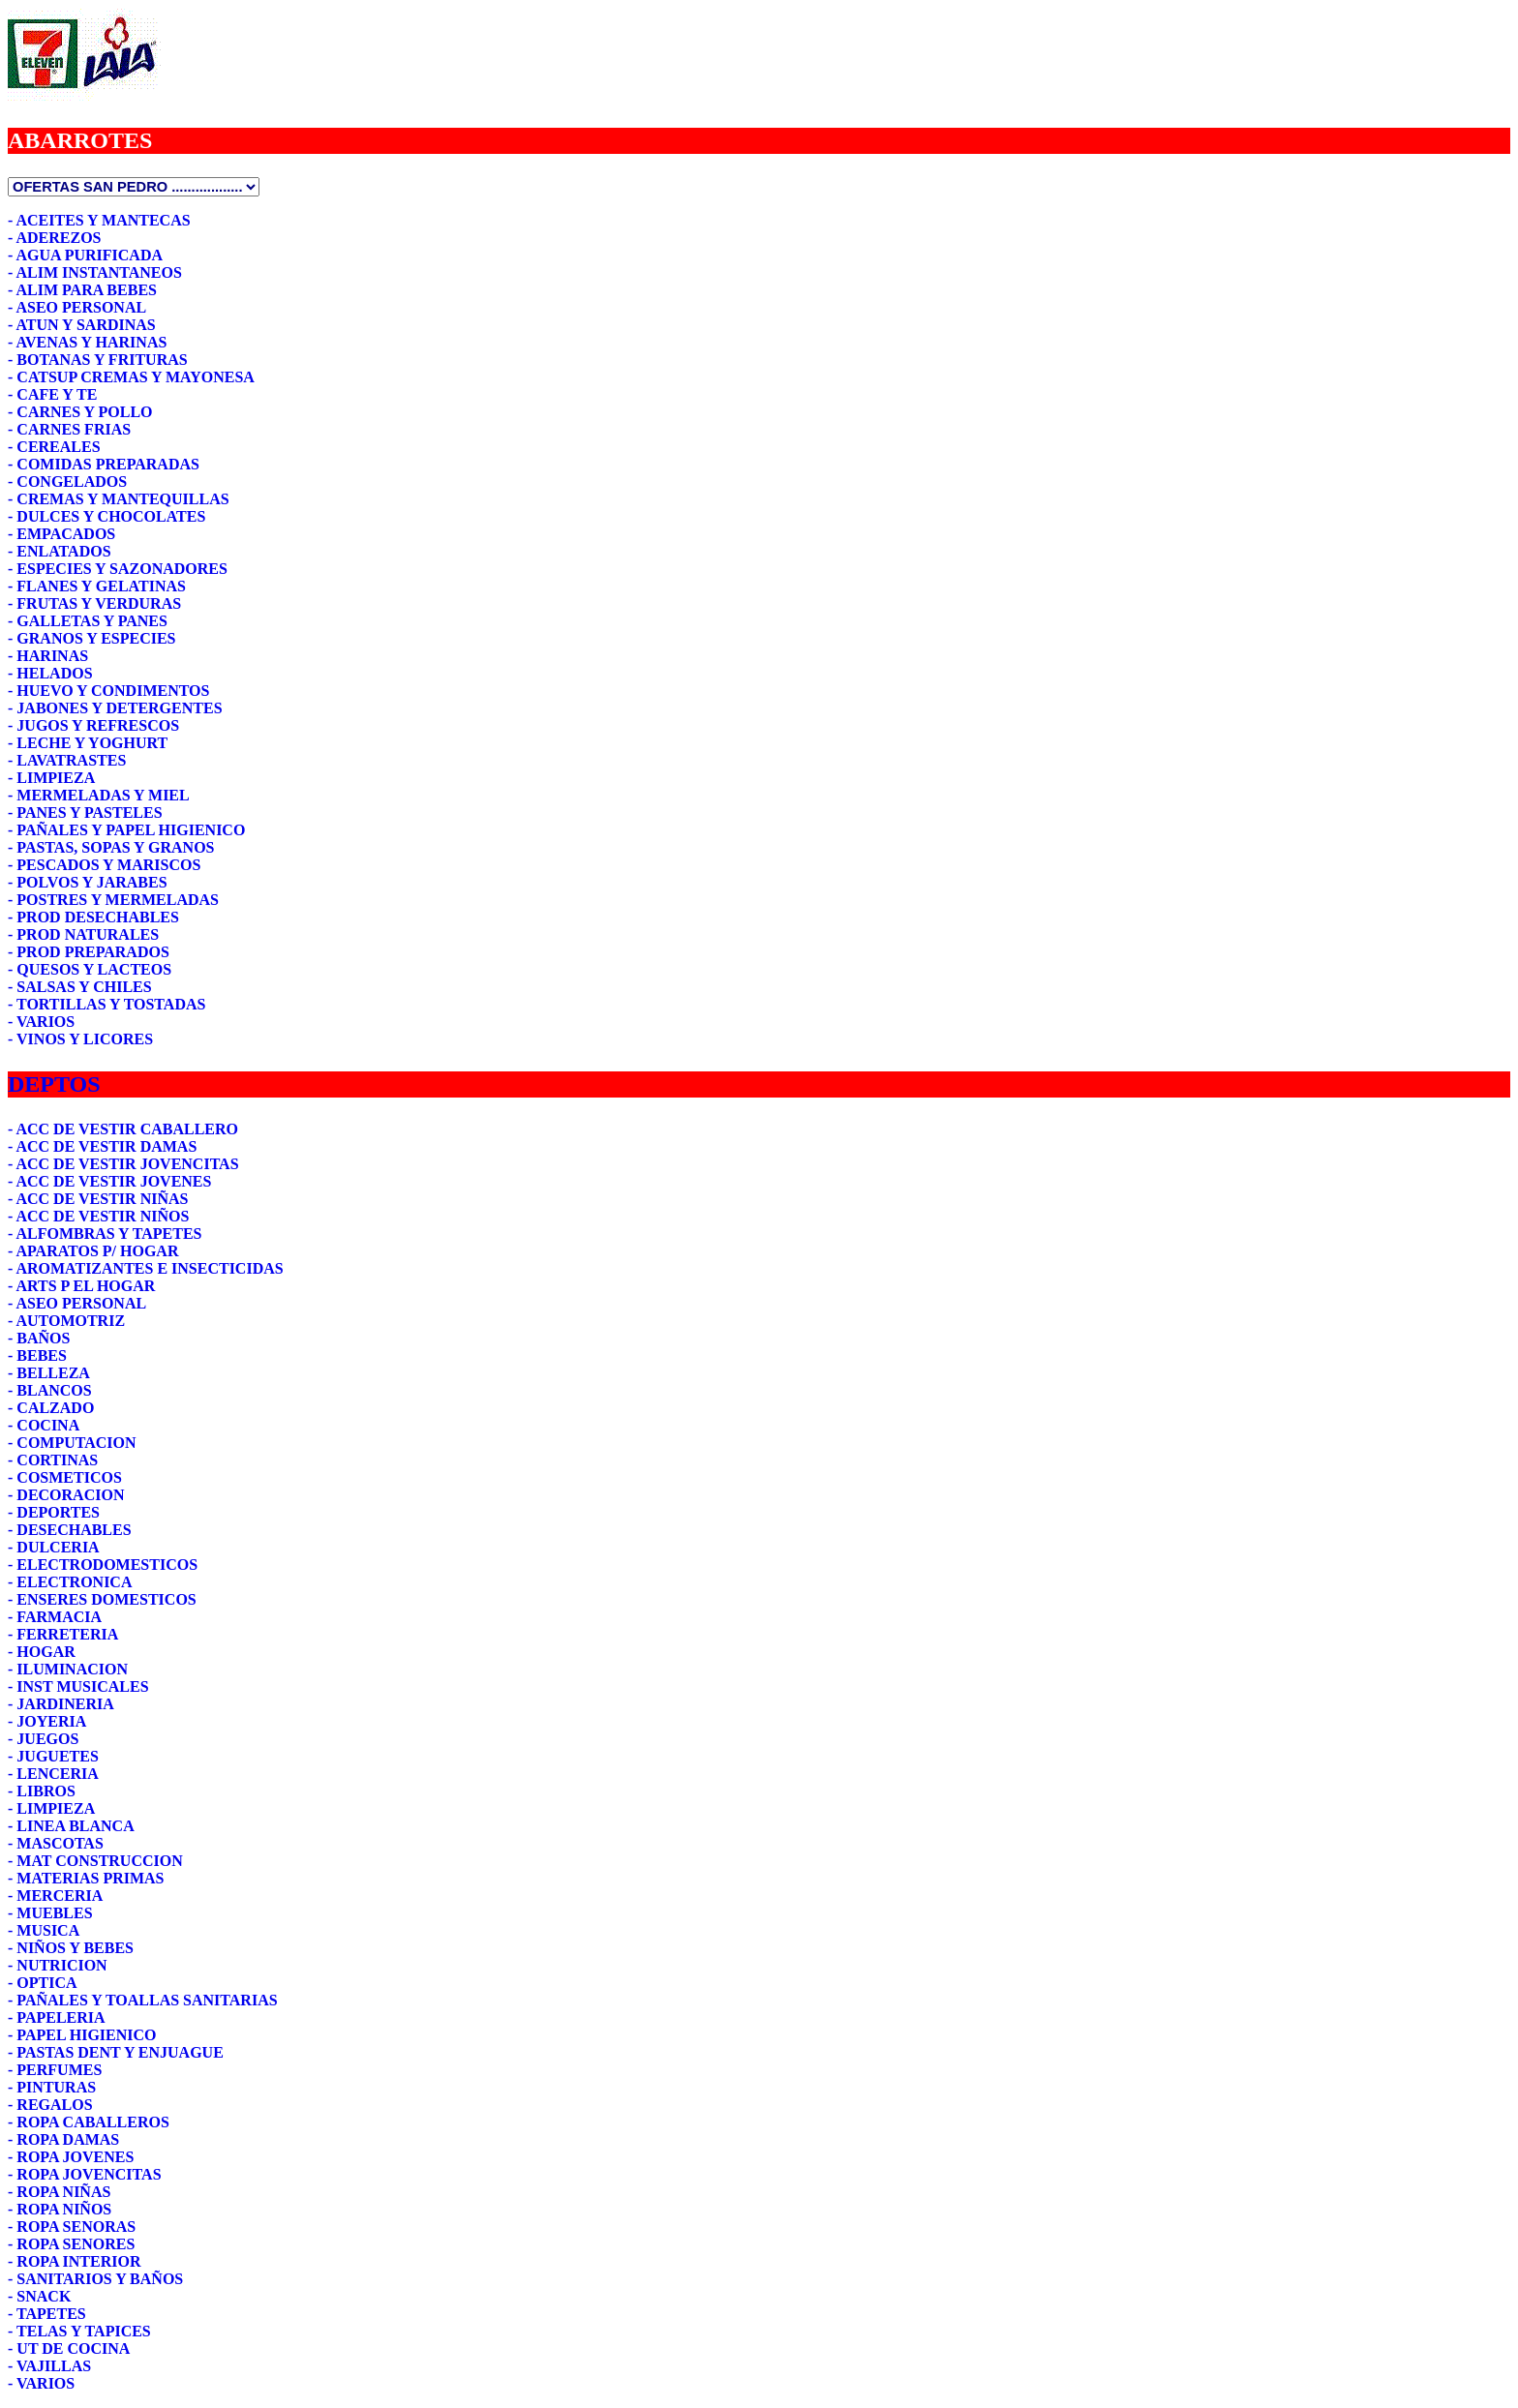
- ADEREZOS (54, 237)
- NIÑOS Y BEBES (71, 1948)
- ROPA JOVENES (71, 2157)
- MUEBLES (50, 1913)
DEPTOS (54, 1084)
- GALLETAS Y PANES (87, 621)
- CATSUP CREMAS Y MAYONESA (131, 377)
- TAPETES (47, 2313)
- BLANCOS (50, 1390)
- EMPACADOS (61, 534)
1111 (133, 186)
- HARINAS (48, 655)
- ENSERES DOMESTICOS (102, 1599)
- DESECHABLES (70, 1529)
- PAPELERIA (57, 2017)
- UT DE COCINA (69, 2348)
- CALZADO (51, 1408)
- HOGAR (42, 1651)
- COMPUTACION (72, 1442)
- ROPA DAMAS (63, 2139)
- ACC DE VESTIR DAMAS (102, 1146)
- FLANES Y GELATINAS (97, 586)
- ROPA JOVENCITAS (85, 2174)
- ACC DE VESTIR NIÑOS (98, 1216)
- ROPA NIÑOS (59, 2209)
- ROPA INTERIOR (74, 2261)
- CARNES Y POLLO (80, 412)
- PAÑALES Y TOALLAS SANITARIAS (143, 2000)
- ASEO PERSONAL (77, 307)
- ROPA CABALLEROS (88, 2122)
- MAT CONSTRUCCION (95, 1860)
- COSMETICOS (65, 1477)
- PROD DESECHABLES (93, 917)
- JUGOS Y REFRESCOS (93, 725)
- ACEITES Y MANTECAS (99, 220)
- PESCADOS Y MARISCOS (104, 865)
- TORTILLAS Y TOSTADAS (106, 1004)
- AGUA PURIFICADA (85, 255)
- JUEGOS (43, 1739)
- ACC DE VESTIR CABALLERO (123, 1129)
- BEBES (37, 1355)
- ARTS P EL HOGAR (81, 1286)
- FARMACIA (55, 1617)
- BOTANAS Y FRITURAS (98, 359)
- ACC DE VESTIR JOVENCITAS (123, 1164)
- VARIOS (41, 1021)
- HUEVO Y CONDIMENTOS (108, 690)
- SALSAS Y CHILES (80, 986)
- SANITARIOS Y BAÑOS (95, 2279)
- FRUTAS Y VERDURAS (94, 603)
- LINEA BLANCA (71, 1826)
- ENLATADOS (59, 551)
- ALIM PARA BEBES (82, 290)
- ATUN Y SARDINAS (82, 324)
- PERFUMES (55, 2070)
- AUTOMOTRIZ (66, 1320)
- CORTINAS (53, 1460)
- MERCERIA (55, 1895)
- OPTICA (42, 1982)
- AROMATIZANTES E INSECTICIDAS (146, 1268)
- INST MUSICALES (78, 1686)
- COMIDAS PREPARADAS (103, 464)
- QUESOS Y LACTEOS (89, 969)
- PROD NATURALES (83, 934)
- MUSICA (43, 1930)
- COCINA (43, 1425)
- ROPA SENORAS (72, 2226)
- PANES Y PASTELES (85, 812)
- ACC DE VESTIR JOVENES (109, 1181)
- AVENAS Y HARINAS (87, 342)
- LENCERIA (53, 1773)
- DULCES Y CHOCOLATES (106, 516)
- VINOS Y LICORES (80, 1039)
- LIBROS (42, 1791)
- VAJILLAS (49, 2366)
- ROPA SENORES (71, 2244)
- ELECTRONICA (70, 1582)
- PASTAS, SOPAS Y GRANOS (111, 847)
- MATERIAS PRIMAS (86, 1878)
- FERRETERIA (63, 1634)
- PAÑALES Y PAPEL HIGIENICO (126, 830)
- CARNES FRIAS (69, 429)
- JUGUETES (53, 1756)
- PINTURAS (52, 2087)
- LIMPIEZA (51, 777)
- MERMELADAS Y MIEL (99, 795)
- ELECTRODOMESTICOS (102, 1564)
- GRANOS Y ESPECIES (92, 638)
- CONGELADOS (67, 481)
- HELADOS (50, 673)
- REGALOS (50, 2104)
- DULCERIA (54, 1547)
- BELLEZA (49, 1373)
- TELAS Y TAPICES (79, 2331)
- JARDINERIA (61, 1704)
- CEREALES (54, 446)
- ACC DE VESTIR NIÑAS (98, 1198)
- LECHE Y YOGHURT (87, 743)
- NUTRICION (57, 1965)
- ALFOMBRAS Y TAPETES (104, 1233)
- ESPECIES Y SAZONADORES (118, 568)
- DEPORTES (54, 1512)
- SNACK (39, 2296)
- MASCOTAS (56, 1843)
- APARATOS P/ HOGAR (93, 1251)
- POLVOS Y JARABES (87, 882)
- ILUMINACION (68, 1669)
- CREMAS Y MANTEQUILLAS (118, 499)
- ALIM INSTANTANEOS (95, 272)
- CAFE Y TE (52, 394)
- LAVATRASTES (67, 760)
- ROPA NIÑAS (59, 2191)
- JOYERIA (47, 1721)
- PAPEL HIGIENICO (82, 2035)
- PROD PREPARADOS (88, 952)
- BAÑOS (39, 1338)
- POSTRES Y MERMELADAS (113, 899)
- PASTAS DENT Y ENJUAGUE (116, 2052)
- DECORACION (66, 1495)
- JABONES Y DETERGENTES (115, 708)
